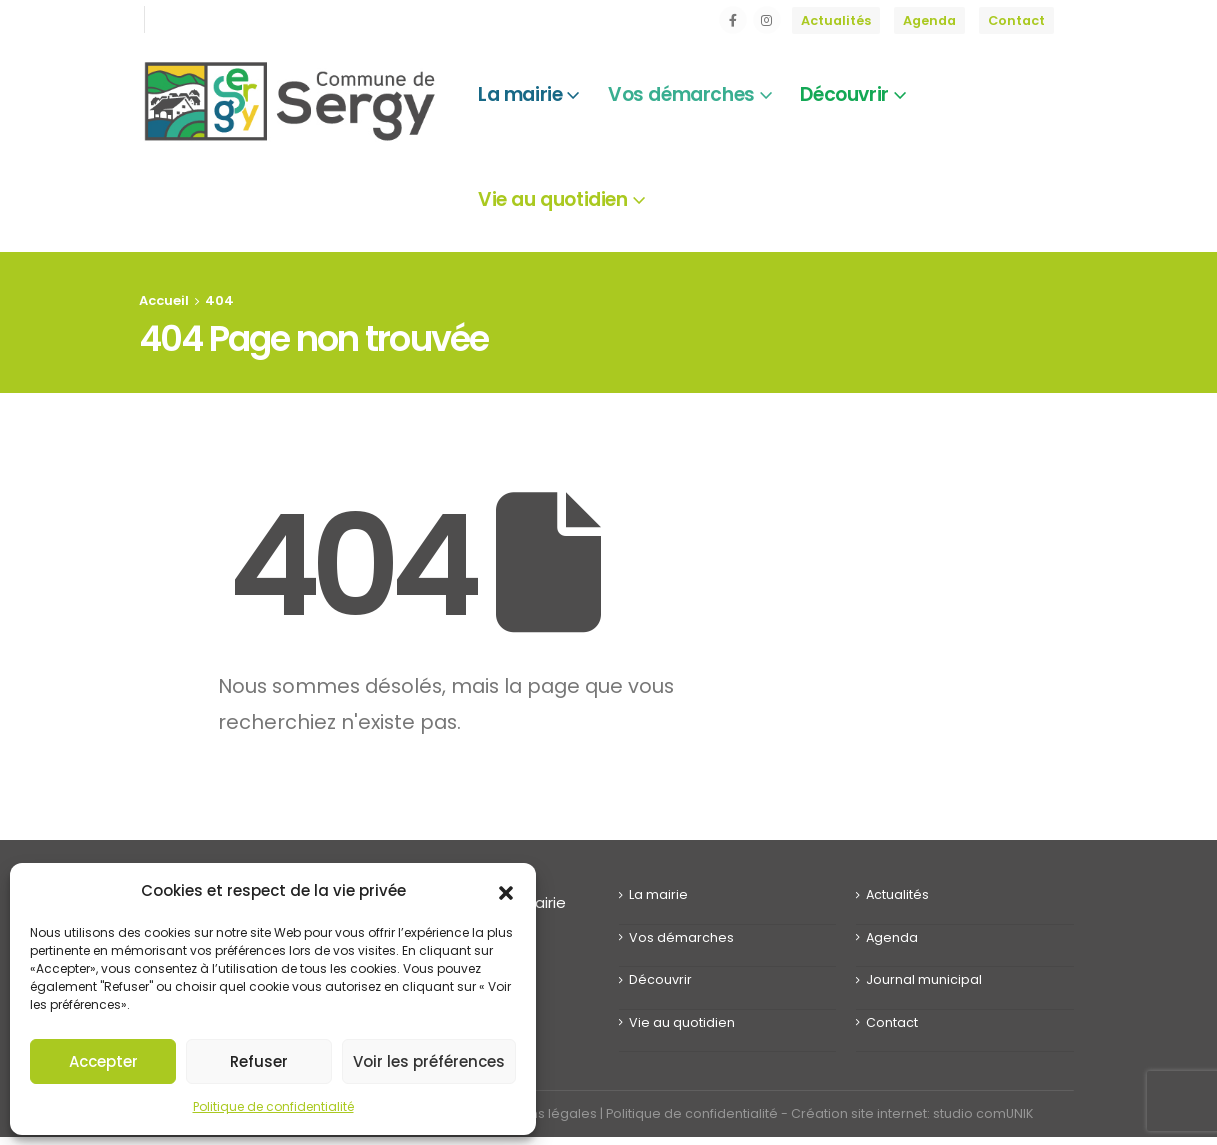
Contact (1016, 20)
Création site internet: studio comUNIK (912, 1113)
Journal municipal (924, 979)
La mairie (658, 894)
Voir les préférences (429, 1061)
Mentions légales (541, 1113)
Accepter (103, 1061)
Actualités (836, 20)
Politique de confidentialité (273, 1106)
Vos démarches (681, 937)
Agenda (929, 20)
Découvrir (660, 979)
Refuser (259, 1061)
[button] (506, 891)
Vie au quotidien (682, 1022)
